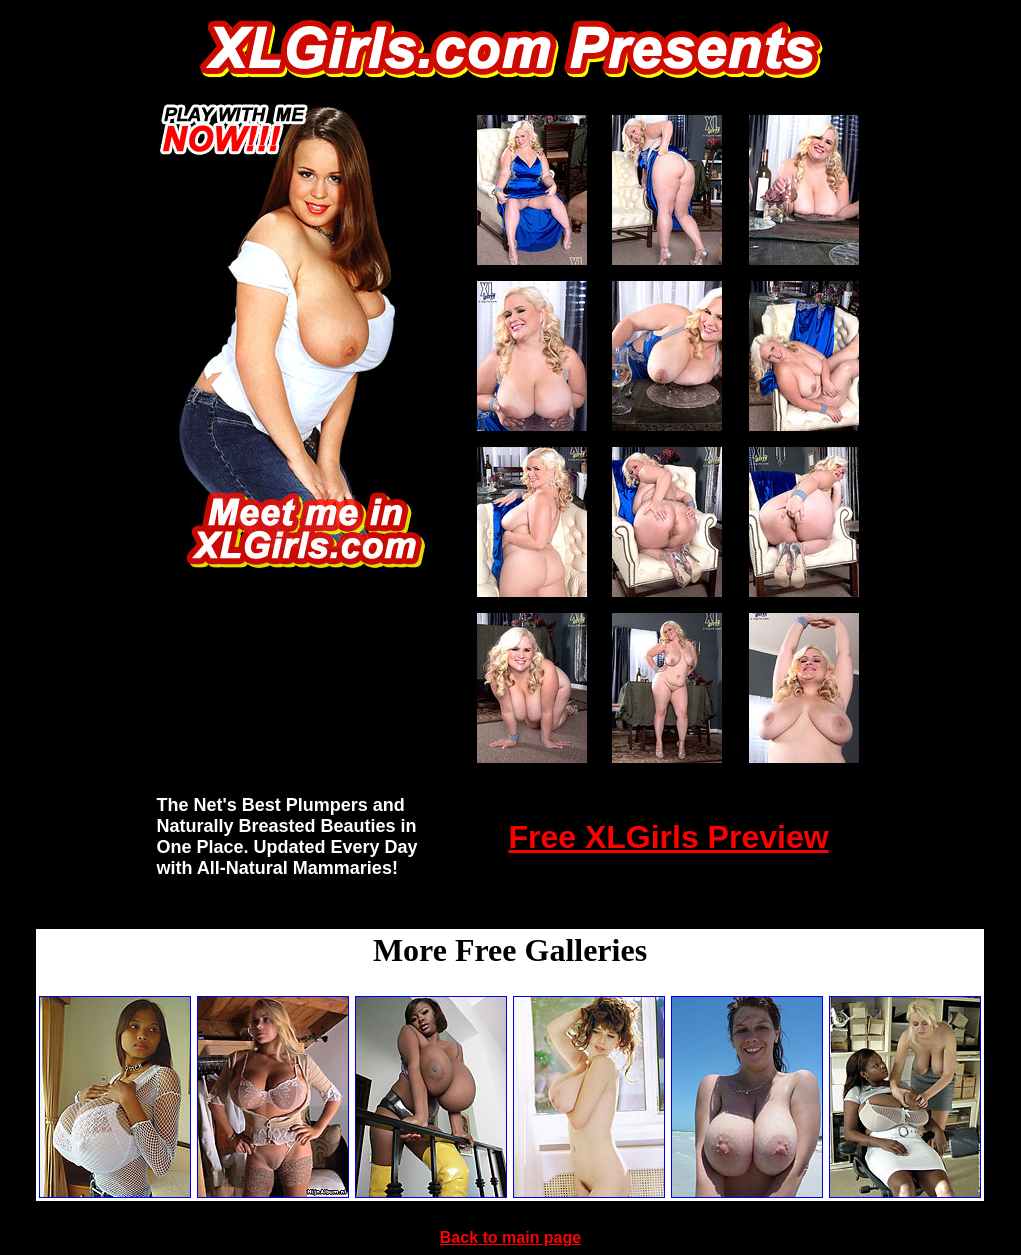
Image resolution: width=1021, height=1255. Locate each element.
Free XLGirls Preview (668, 837)
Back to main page (510, 1237)
